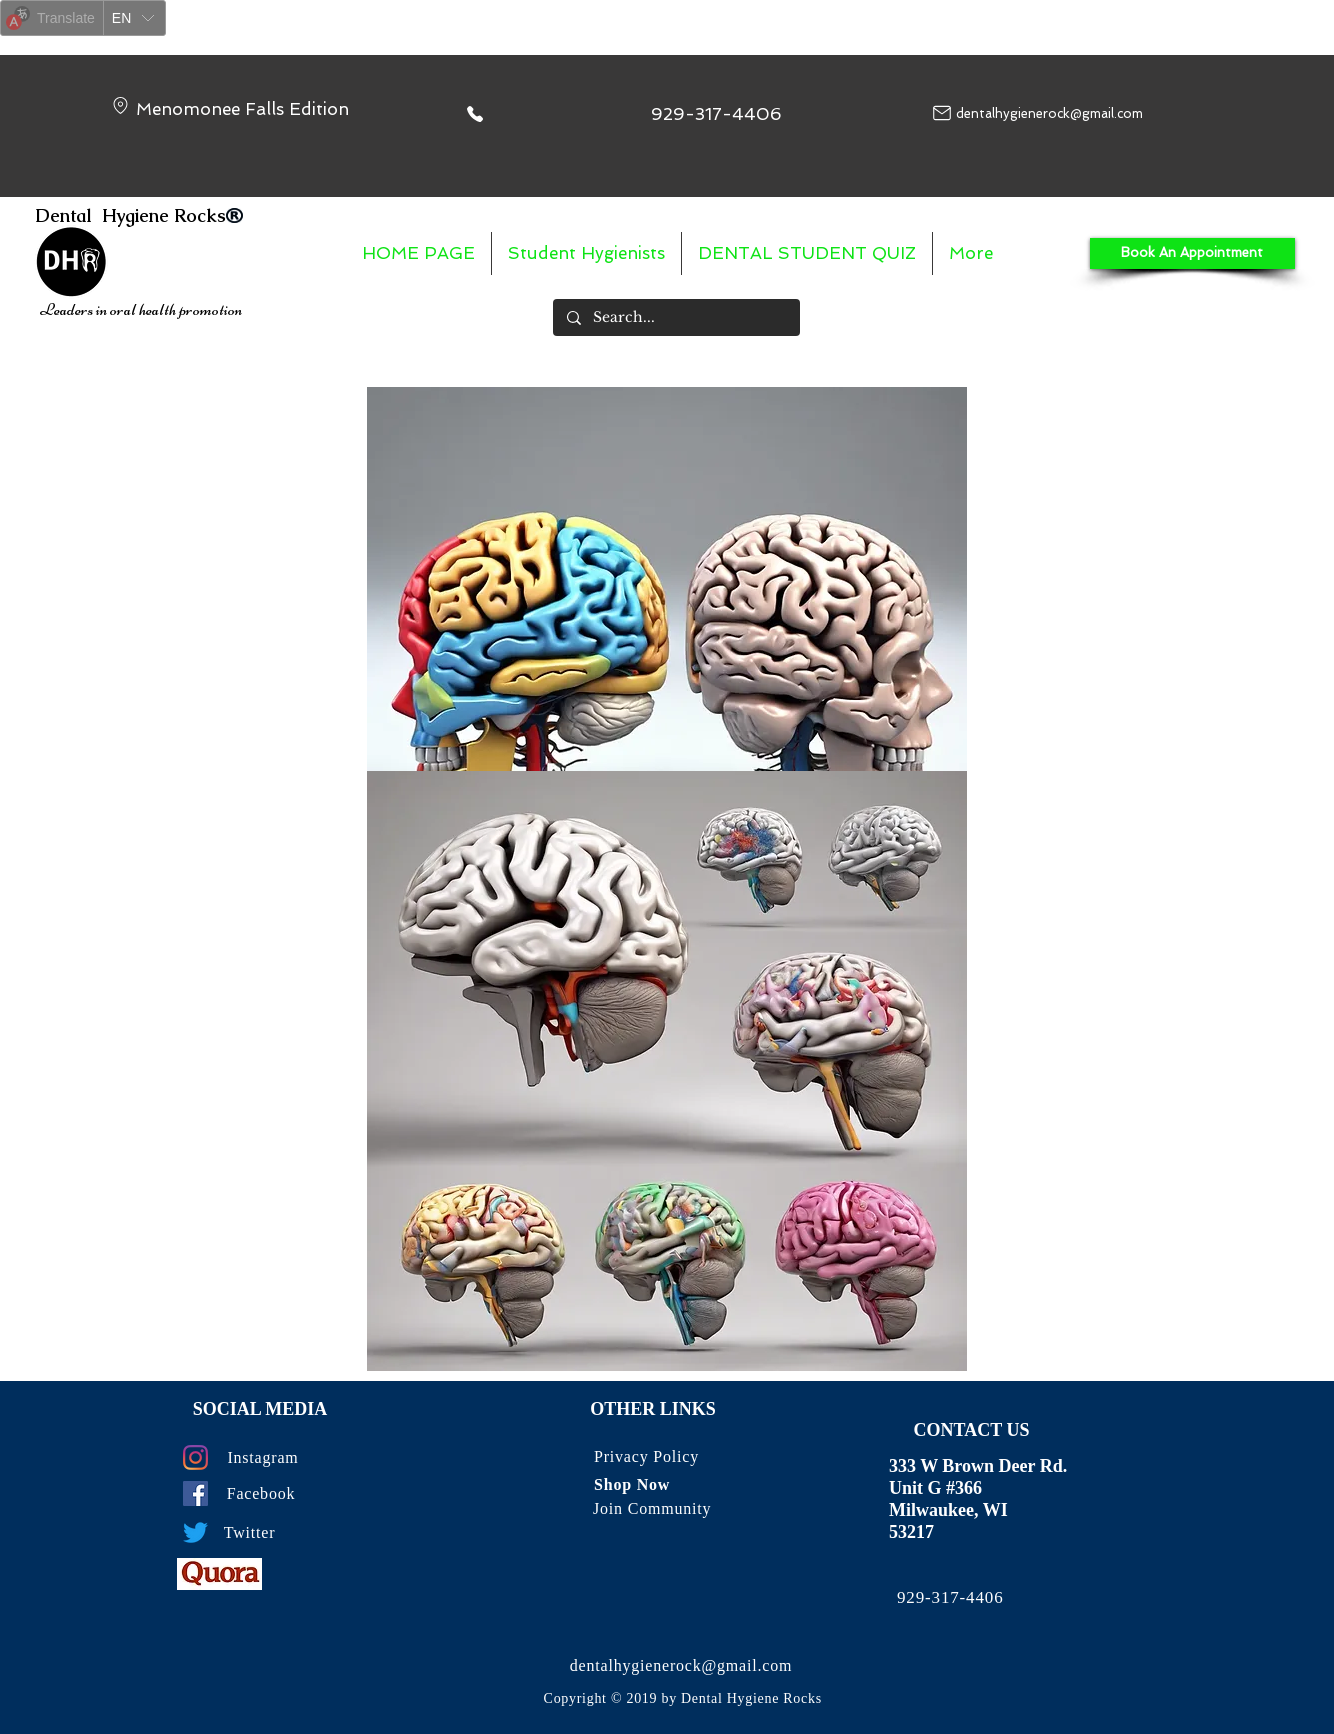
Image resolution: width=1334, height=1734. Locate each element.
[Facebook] (195, 1493)
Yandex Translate (120, 48)
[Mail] (942, 112)
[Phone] (475, 113)
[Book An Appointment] (1192, 253)
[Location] (120, 105)
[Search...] (675, 317)
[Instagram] (195, 1457)
